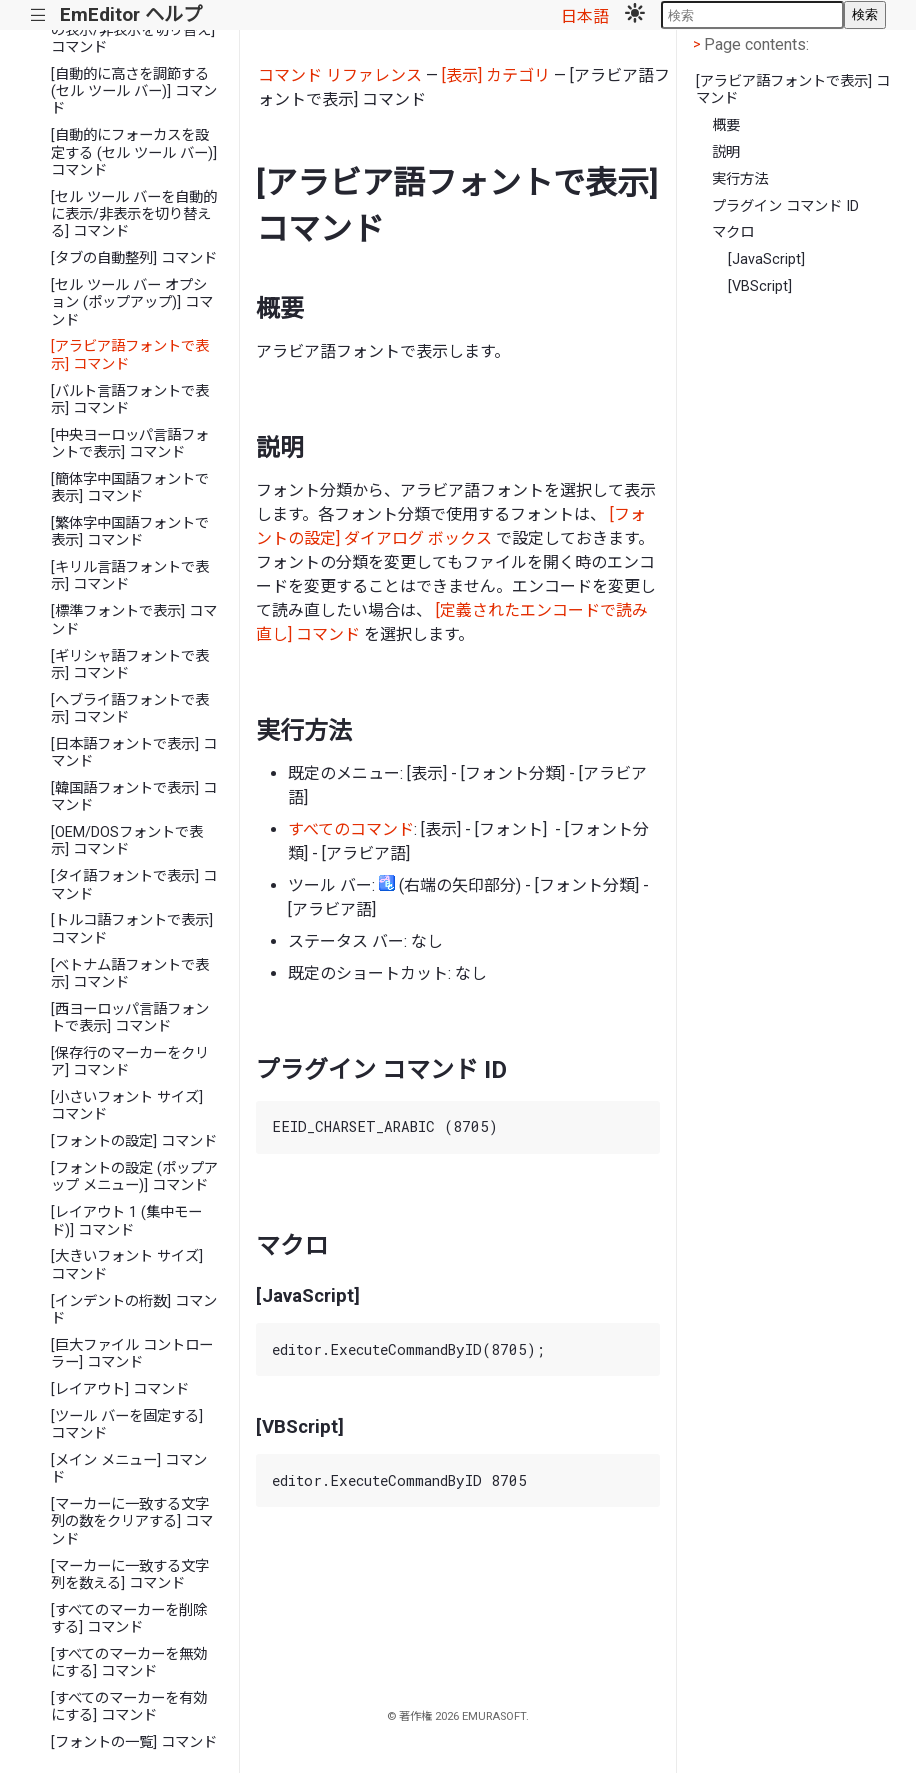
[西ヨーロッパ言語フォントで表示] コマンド (130, 1018)
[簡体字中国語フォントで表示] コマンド (130, 488)
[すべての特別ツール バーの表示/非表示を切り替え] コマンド (133, 30)
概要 (726, 125)
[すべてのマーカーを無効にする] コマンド (129, 1663)
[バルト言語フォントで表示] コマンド (130, 400)
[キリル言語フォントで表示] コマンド (130, 576)
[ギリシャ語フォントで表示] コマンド (130, 665)
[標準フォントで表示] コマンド (134, 620)
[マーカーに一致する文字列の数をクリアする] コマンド (132, 1522)
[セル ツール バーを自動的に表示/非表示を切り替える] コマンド (134, 215)
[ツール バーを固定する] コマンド (127, 1425)
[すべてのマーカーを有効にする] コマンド (129, 1707)
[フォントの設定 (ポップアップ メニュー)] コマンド (134, 1177)
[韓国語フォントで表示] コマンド (134, 797)
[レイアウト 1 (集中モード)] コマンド (126, 1221)
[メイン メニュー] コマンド (129, 1469)
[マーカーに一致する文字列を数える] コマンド (130, 1575)
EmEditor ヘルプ (131, 14)
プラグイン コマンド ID (785, 206)
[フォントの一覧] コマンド (134, 1742)
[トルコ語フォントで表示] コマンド (132, 929)
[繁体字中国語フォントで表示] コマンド (130, 532)
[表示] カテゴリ (496, 75)
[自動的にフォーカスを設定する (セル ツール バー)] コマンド (134, 153)
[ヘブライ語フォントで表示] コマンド (130, 709)
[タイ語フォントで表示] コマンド (134, 885)
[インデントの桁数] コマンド (134, 1310)
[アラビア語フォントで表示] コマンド (130, 355)
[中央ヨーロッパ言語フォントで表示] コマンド (130, 444)
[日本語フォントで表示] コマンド (134, 753)
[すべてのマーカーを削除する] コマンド (129, 1619)
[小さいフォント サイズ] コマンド (127, 1106)
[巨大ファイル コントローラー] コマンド (132, 1354)
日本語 (585, 16)
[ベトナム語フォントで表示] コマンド (130, 974)
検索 (865, 14)
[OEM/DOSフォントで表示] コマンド (127, 841)
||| (38, 15)
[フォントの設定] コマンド (134, 1141)
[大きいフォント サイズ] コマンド (127, 1265)
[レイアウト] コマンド (120, 1389)
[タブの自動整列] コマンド (134, 258)
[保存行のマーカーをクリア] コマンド (130, 1062)
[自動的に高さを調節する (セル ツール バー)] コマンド (134, 92)
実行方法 (740, 179)
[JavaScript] (766, 259)
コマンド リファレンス (340, 75)
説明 (726, 152)
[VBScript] (760, 286)
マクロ (733, 232)
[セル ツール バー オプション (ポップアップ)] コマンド (132, 303)
